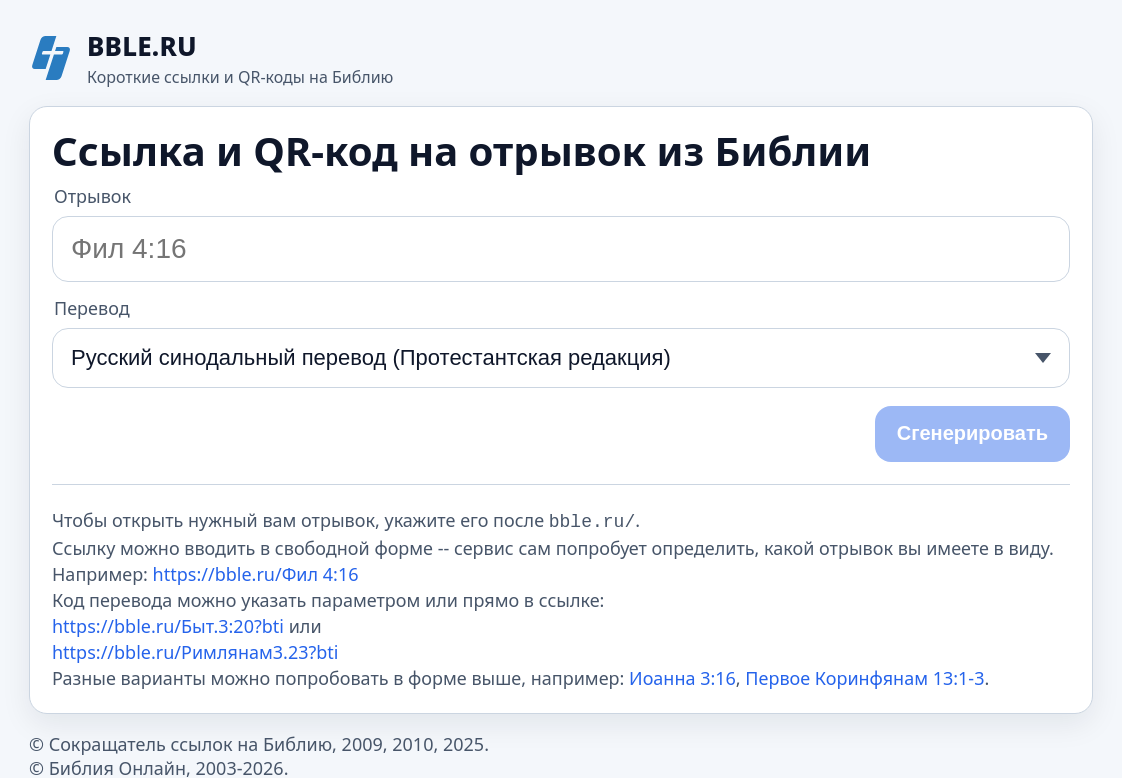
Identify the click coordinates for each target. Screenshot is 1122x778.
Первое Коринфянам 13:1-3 (864, 676)
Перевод (92, 308)
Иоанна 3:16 (682, 676)
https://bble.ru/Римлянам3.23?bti (195, 650)
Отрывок (92, 196)
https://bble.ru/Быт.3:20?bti (168, 624)
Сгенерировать (972, 433)
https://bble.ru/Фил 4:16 (256, 572)
